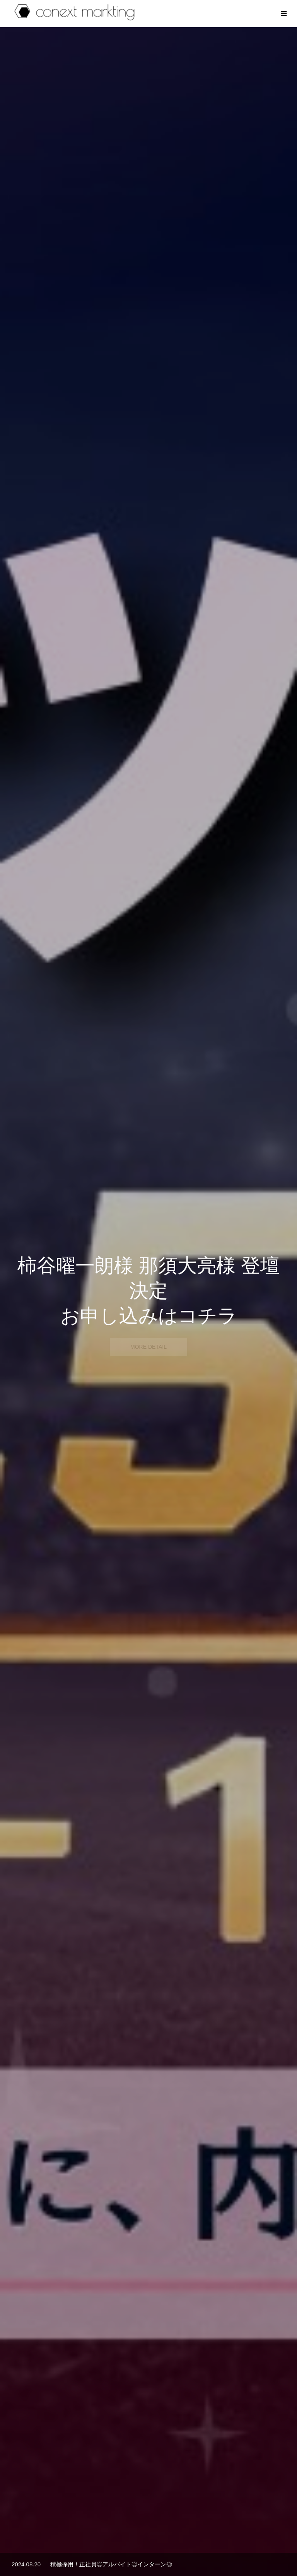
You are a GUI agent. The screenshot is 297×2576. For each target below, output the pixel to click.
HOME (75, 2546)
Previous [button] (16, 1763)
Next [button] (280, 1763)
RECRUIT (178, 2546)
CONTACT (217, 2546)
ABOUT (106, 2546)
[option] (148, 152)
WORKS (141, 2546)
